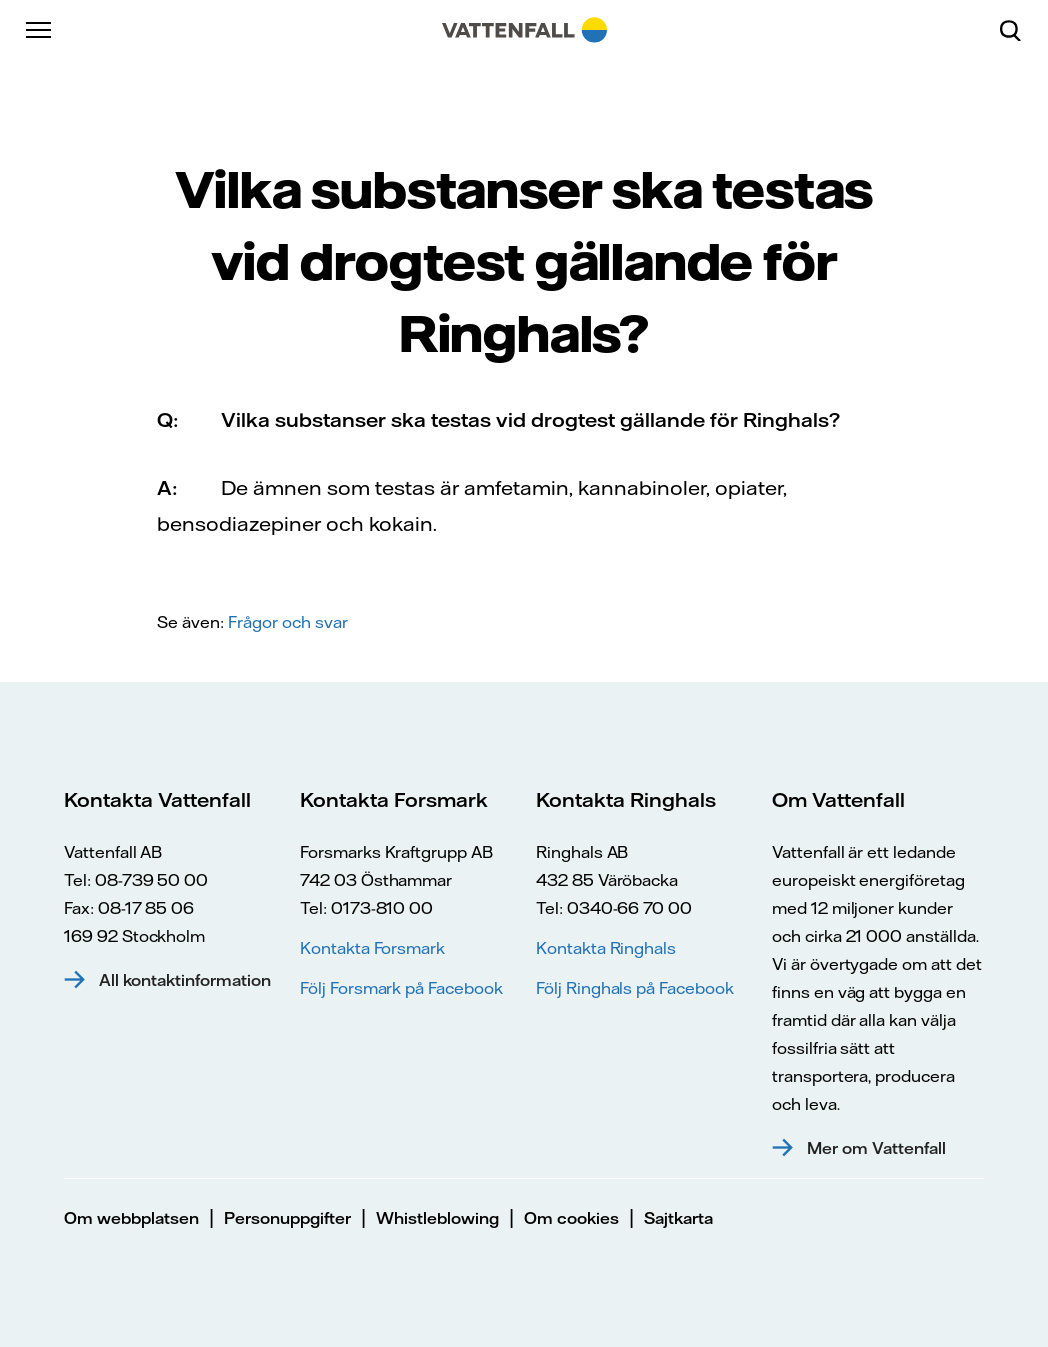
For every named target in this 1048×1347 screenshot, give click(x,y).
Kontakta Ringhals (606, 948)
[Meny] (40, 30)
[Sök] (1018, 30)
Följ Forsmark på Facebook (401, 988)
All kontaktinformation (185, 980)
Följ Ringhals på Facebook (635, 988)
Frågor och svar (288, 622)
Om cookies (571, 1218)
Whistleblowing (437, 1218)
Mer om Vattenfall (876, 1148)
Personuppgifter (287, 1218)
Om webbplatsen (131, 1218)
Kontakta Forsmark (372, 948)
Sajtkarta (678, 1218)
